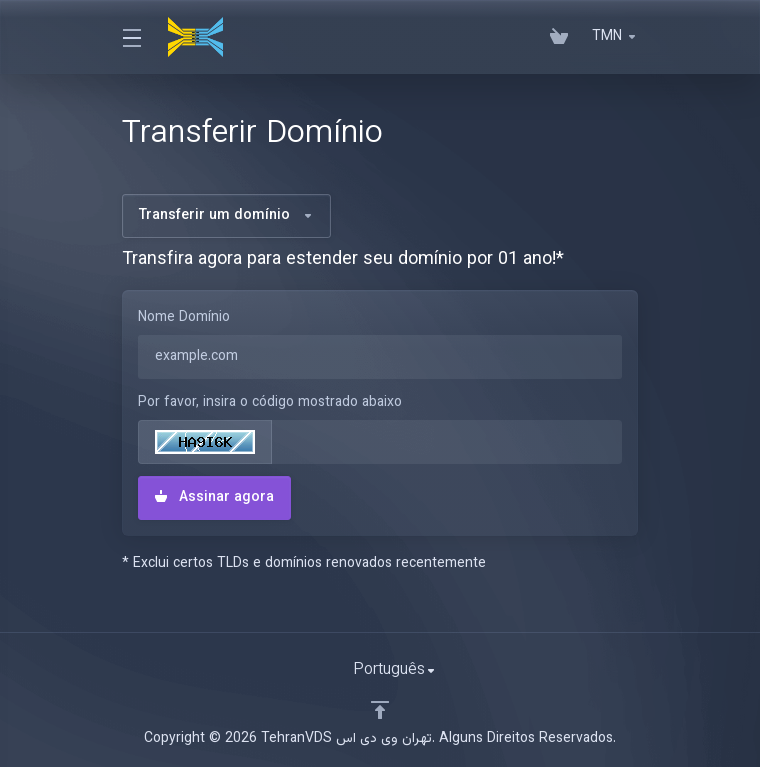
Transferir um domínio (226, 216)
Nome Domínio (184, 318)
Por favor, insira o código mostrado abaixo (270, 403)
